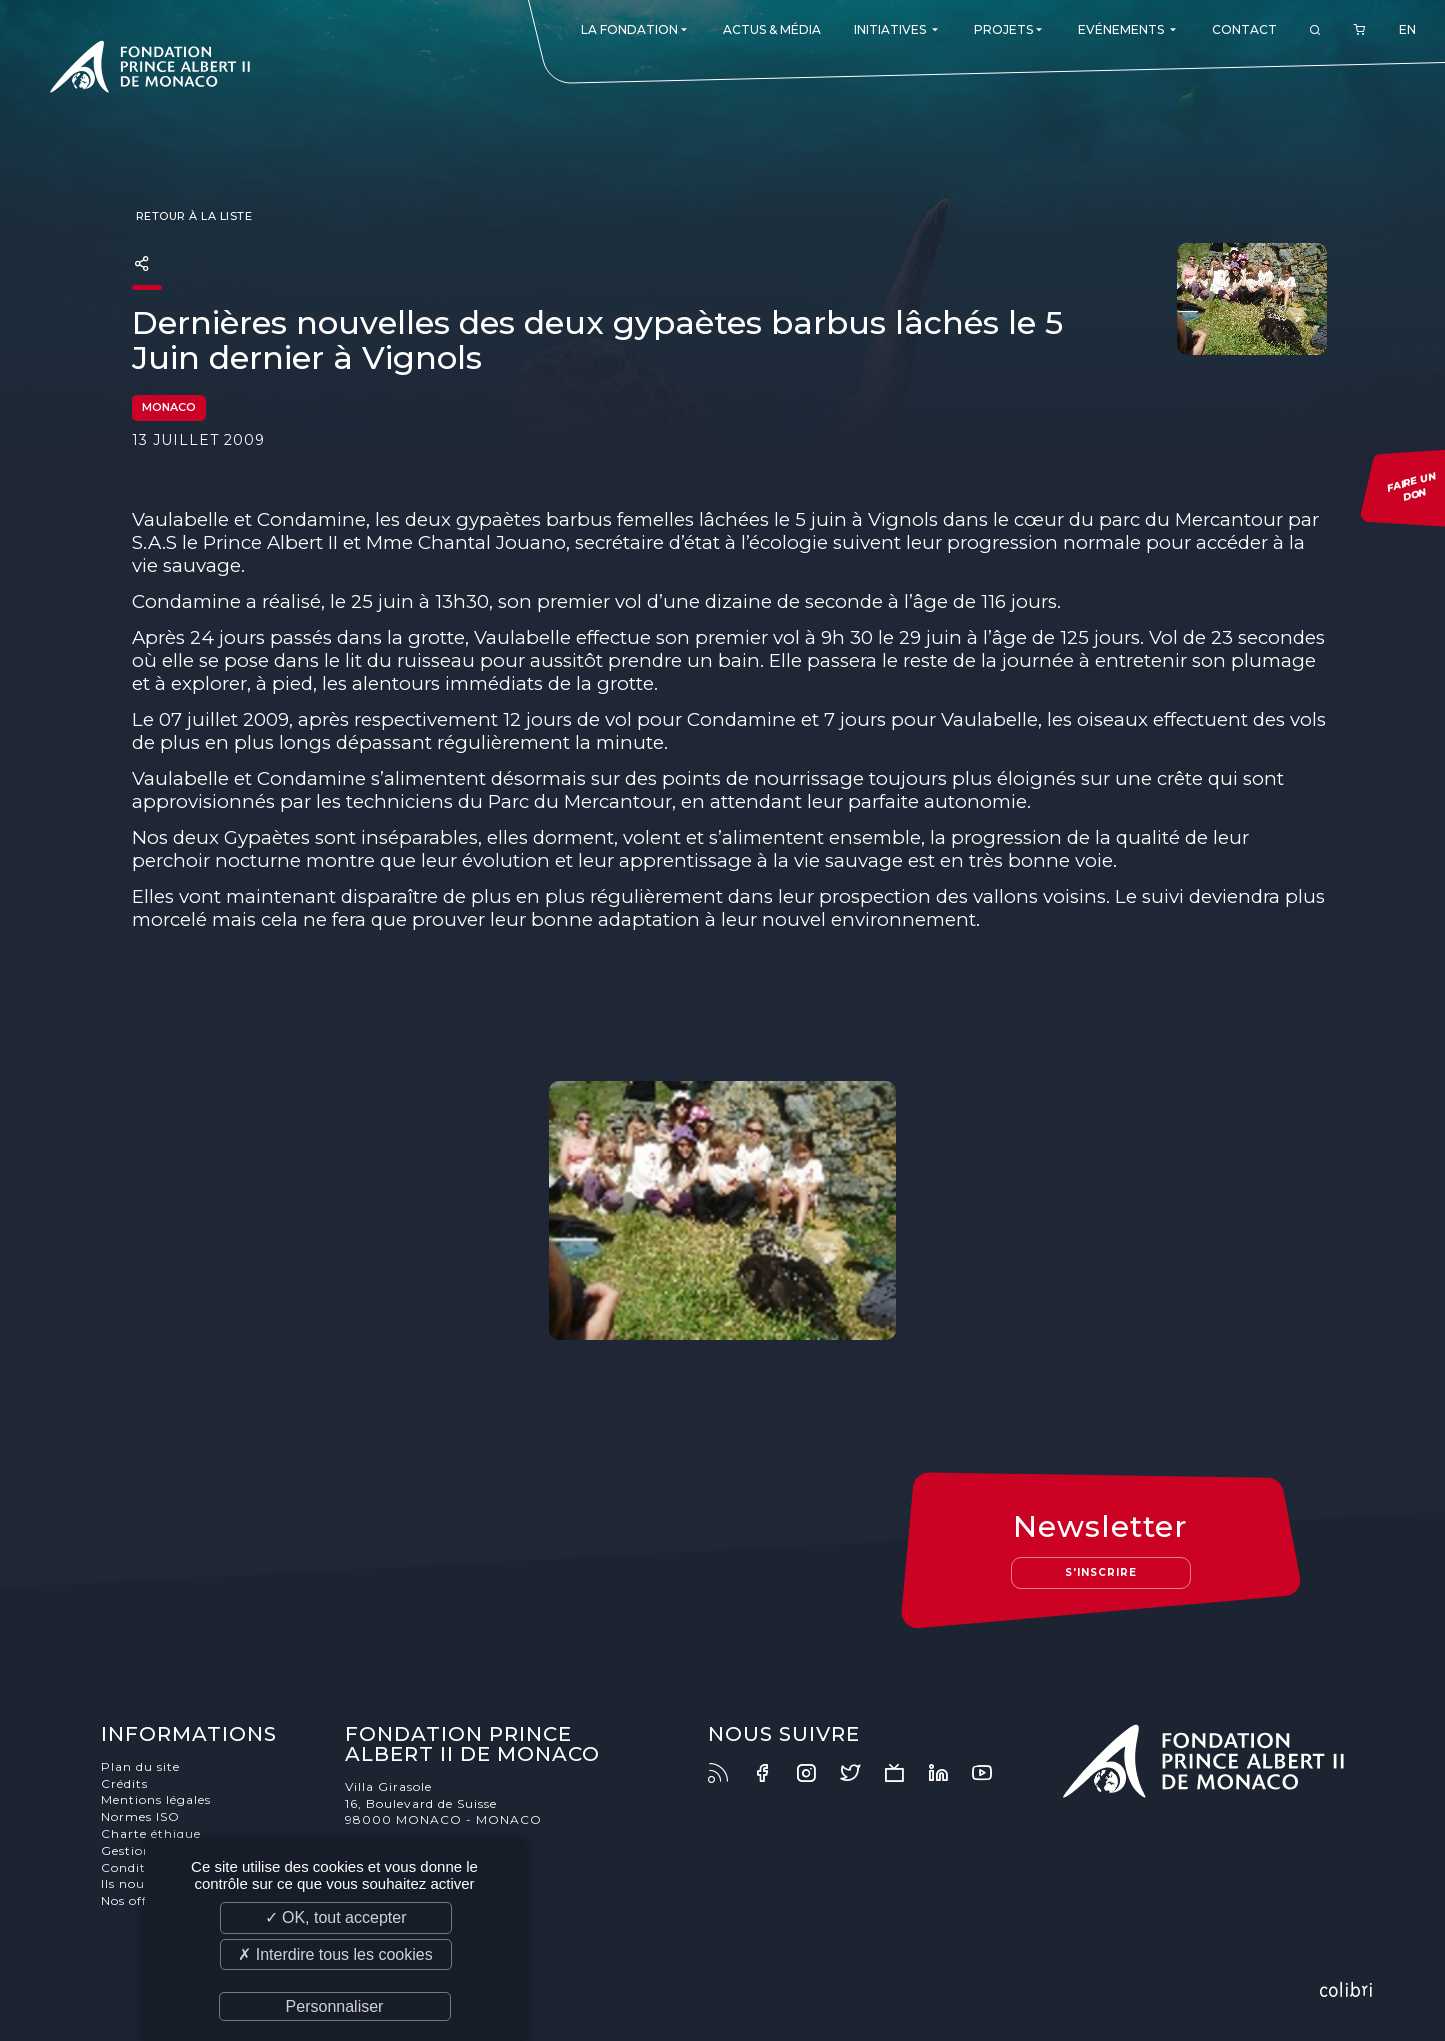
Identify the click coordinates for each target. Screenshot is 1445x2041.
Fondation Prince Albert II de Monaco (150, 70)
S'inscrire (1101, 1572)
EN (1407, 29)
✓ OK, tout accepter (336, 1917)
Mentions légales (156, 1799)
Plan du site (140, 1766)
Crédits (124, 1783)
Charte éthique (151, 1833)
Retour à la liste (192, 216)
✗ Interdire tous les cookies (335, 1954)
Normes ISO (140, 1816)
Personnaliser (335, 2006)
